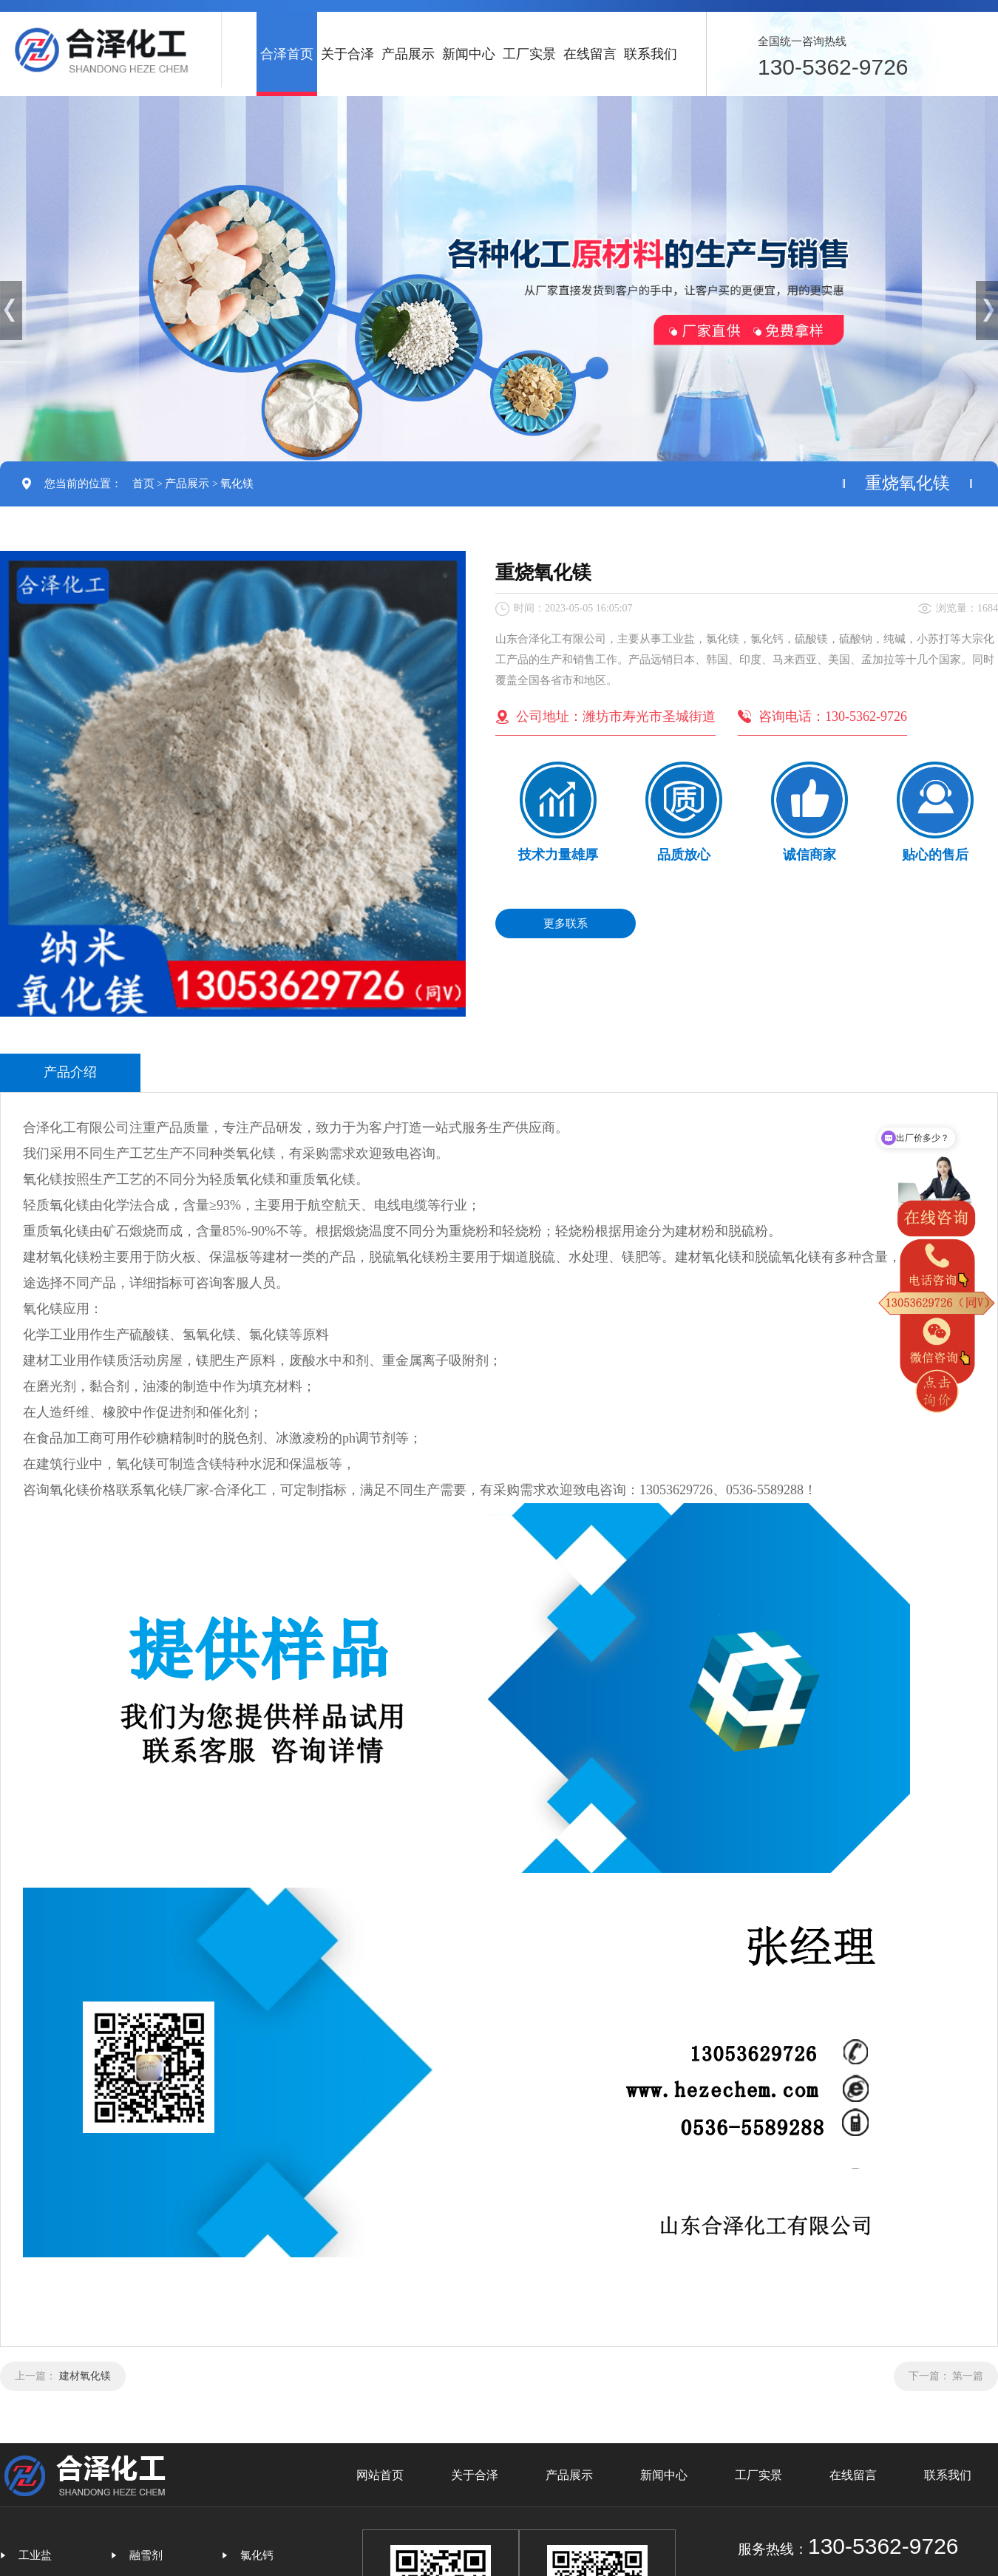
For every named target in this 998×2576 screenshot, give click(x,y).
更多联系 (565, 923)
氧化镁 (237, 483)
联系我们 (650, 54)
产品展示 (408, 54)
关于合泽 (347, 54)
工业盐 (35, 2555)
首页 (143, 483)
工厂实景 (529, 54)
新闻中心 (468, 54)
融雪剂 (146, 2555)
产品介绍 (70, 1072)
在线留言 (590, 54)
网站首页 (380, 2475)
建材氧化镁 (85, 2376)
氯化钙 (257, 2555)
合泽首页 (286, 54)
